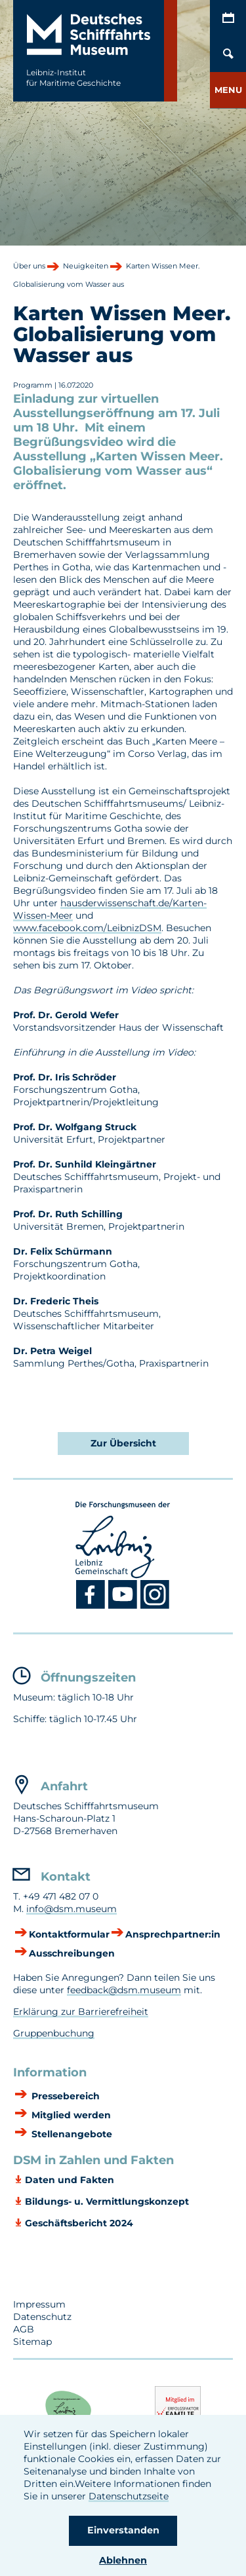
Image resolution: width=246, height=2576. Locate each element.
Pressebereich (64, 2096)
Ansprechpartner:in (172, 1934)
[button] (228, 90)
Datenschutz (42, 2317)
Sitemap (32, 2341)
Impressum (39, 2304)
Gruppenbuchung (53, 2033)
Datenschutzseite (129, 2496)
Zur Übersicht (123, 1443)
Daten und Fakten (69, 2180)
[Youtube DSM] (124, 1606)
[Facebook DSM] (92, 1606)
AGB (23, 2329)
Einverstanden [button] (123, 2530)
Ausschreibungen (72, 1953)
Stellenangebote (70, 2134)
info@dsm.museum (71, 1909)
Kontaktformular (69, 1934)
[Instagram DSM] (155, 1606)
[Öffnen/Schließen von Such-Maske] (228, 54)
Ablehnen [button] (123, 2560)
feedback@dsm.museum (124, 1990)
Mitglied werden (70, 2115)
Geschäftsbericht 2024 (79, 2223)
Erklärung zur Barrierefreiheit (80, 2011)
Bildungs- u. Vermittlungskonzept (107, 2201)
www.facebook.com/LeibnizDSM (87, 928)
